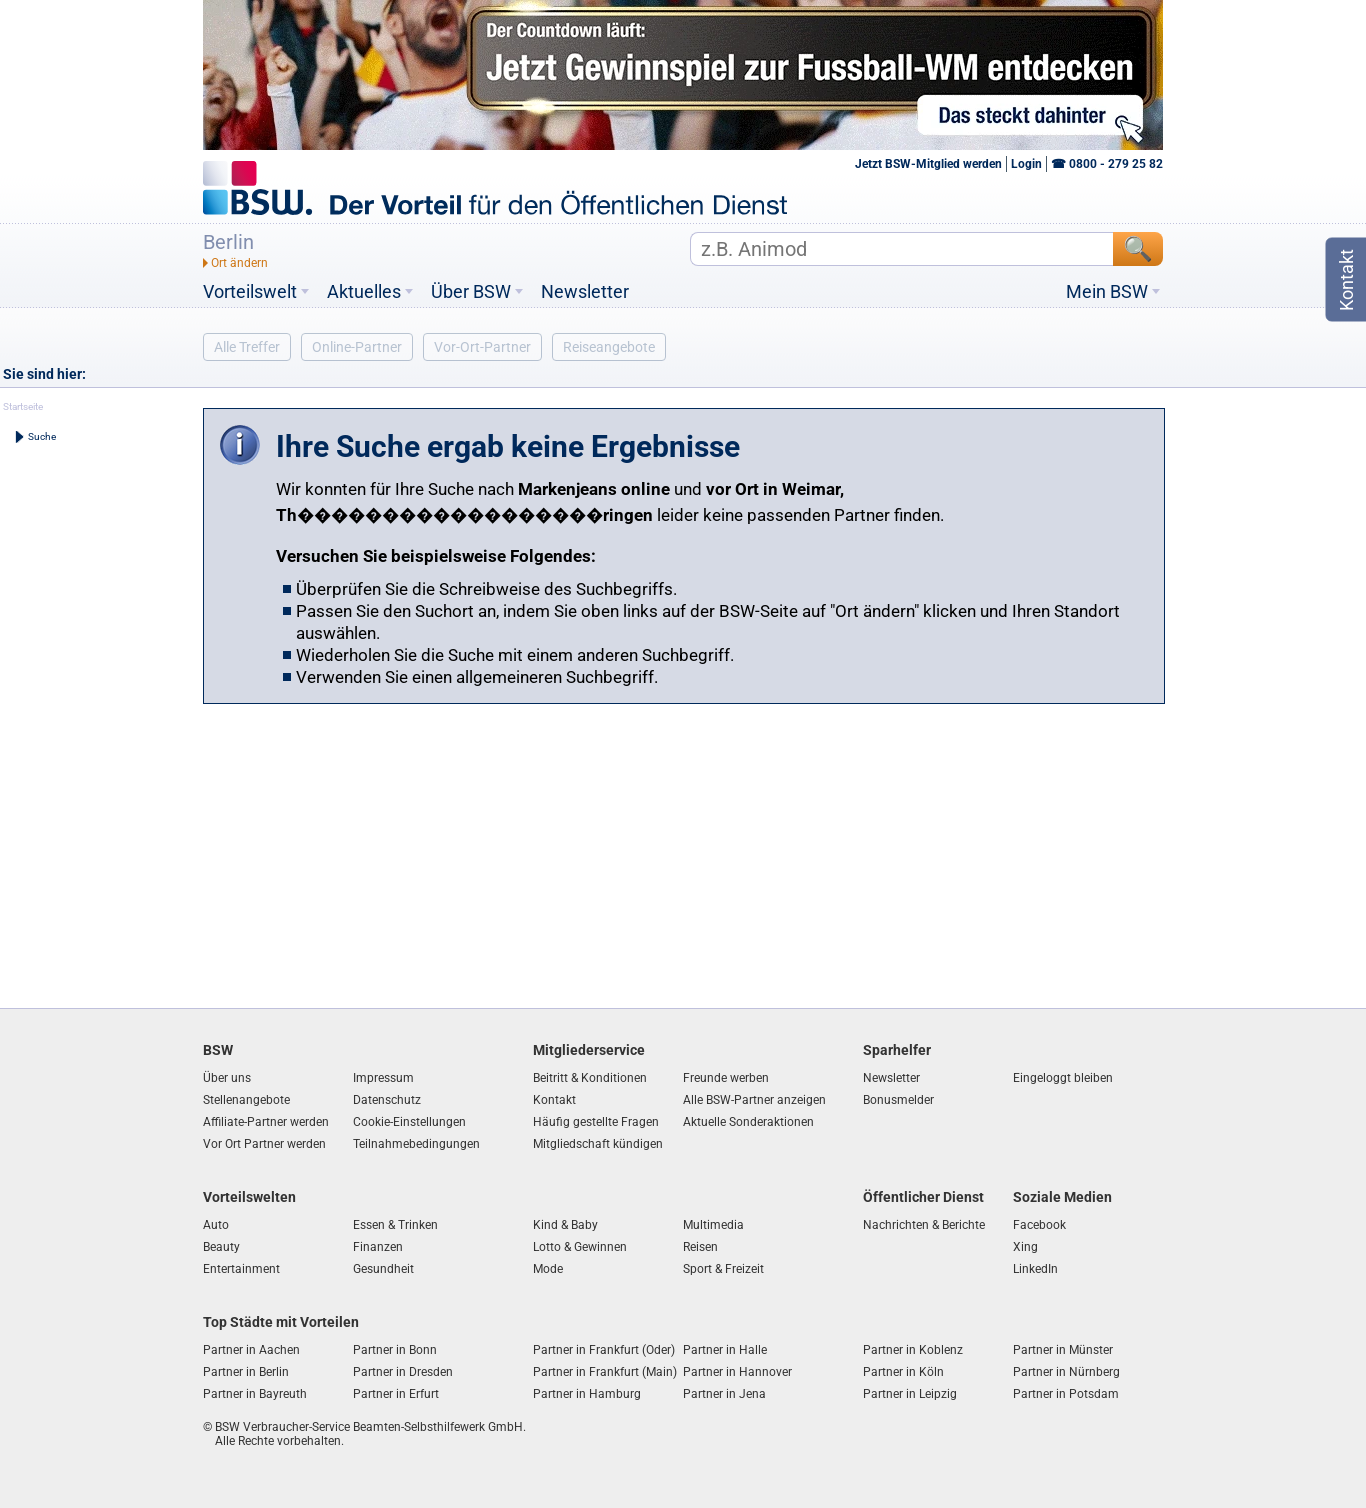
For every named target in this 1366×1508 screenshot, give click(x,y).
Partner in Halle (725, 1350)
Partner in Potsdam (1066, 1394)
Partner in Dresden (403, 1372)
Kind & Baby (565, 1225)
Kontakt (554, 1100)
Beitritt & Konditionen (590, 1078)
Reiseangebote (609, 347)
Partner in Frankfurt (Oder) (604, 1350)
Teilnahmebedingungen (416, 1144)
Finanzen (378, 1247)
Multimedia (713, 1225)
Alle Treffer (247, 347)
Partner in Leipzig (910, 1394)
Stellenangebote (246, 1100)
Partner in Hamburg (587, 1394)
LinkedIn (1035, 1269)
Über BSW (471, 292)
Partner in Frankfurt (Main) (605, 1372)
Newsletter (585, 292)
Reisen (700, 1247)
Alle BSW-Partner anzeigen (754, 1100)
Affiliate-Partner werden (266, 1122)
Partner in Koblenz (913, 1350)
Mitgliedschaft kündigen (598, 1144)
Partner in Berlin (246, 1372)
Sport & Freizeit (723, 1269)
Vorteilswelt (250, 292)
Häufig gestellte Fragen (596, 1122)
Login (1026, 164)
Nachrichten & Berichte (924, 1225)
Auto (216, 1225)
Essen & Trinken (395, 1225)
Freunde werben (726, 1078)
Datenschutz (387, 1100)
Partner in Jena (724, 1394)
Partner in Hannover (737, 1372)
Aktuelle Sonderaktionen (748, 1122)
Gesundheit (383, 1269)
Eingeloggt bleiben (1063, 1078)
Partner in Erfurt (396, 1394)
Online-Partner (357, 347)
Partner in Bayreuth (255, 1394)
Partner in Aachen (251, 1350)
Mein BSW (1107, 292)
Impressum (383, 1078)
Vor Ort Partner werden (264, 1144)
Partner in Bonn (395, 1350)
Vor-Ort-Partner (482, 347)
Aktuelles (364, 292)
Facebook (1039, 1225)
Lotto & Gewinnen (580, 1247)
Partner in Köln (903, 1372)
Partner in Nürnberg (1066, 1372)
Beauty (221, 1247)
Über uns (227, 1078)
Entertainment (241, 1269)
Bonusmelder (898, 1100)
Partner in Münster (1063, 1350)
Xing (1025, 1247)
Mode (548, 1269)
